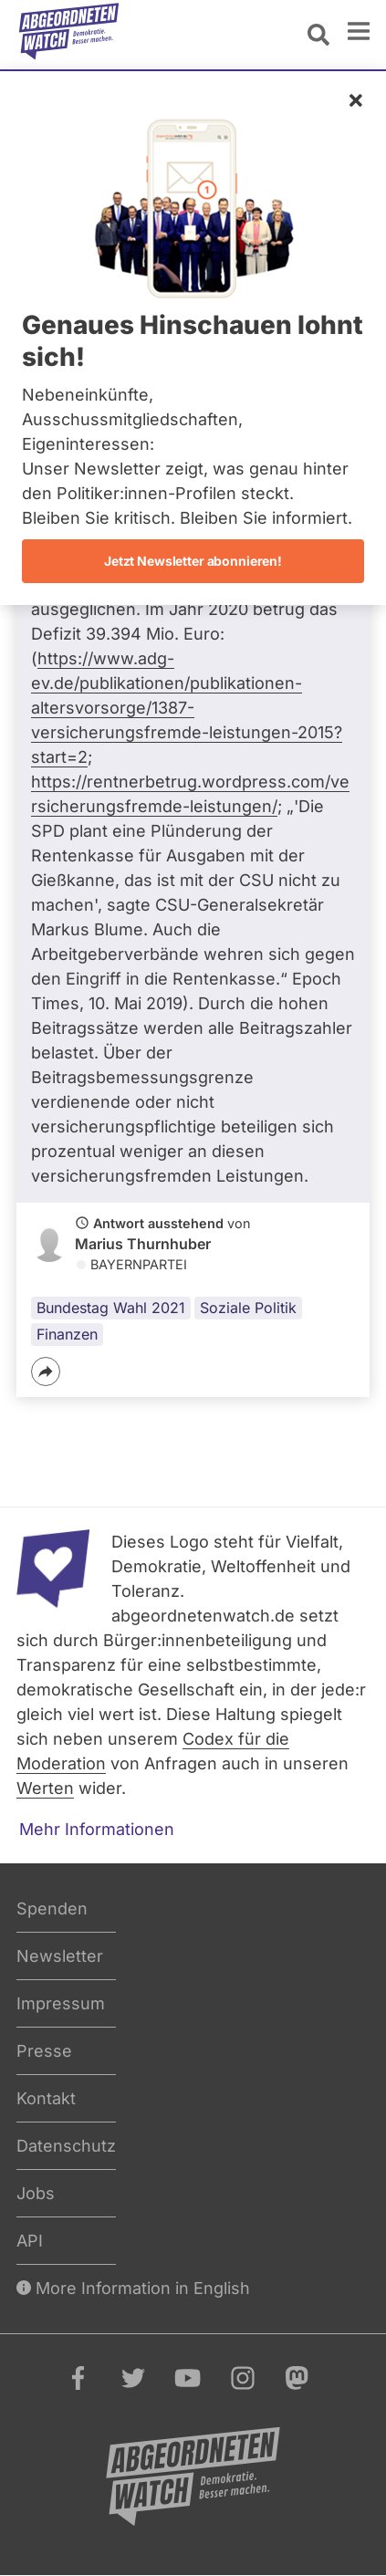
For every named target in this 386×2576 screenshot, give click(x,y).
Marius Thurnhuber (143, 1244)
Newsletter (59, 1956)
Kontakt (46, 2098)
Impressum (60, 2003)
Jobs (35, 2193)
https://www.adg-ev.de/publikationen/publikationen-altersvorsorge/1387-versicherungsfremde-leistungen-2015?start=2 (186, 708)
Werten (45, 1788)
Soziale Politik (248, 1307)
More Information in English (133, 2288)
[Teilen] (45, 1371)
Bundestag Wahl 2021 (111, 1307)
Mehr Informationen (96, 1829)
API (29, 2240)
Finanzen (67, 1334)
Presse (44, 2050)
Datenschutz (66, 2145)
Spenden (52, 1908)
